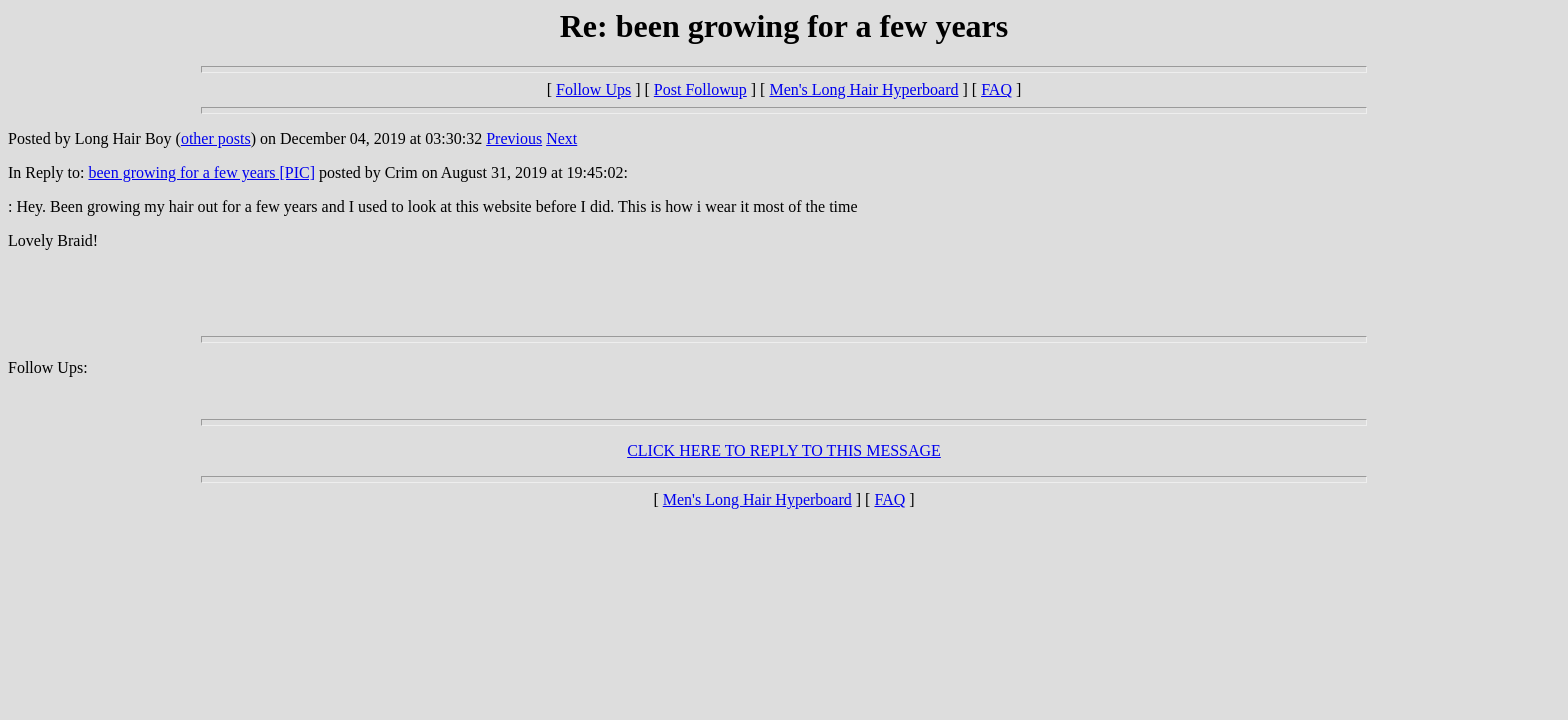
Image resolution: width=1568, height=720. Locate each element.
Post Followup (700, 89)
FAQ (996, 89)
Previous (514, 138)
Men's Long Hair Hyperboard (863, 89)
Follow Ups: (48, 367)
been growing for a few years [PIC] (201, 172)
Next (561, 138)
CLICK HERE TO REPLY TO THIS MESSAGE (784, 450)
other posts (216, 138)
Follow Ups (593, 89)
